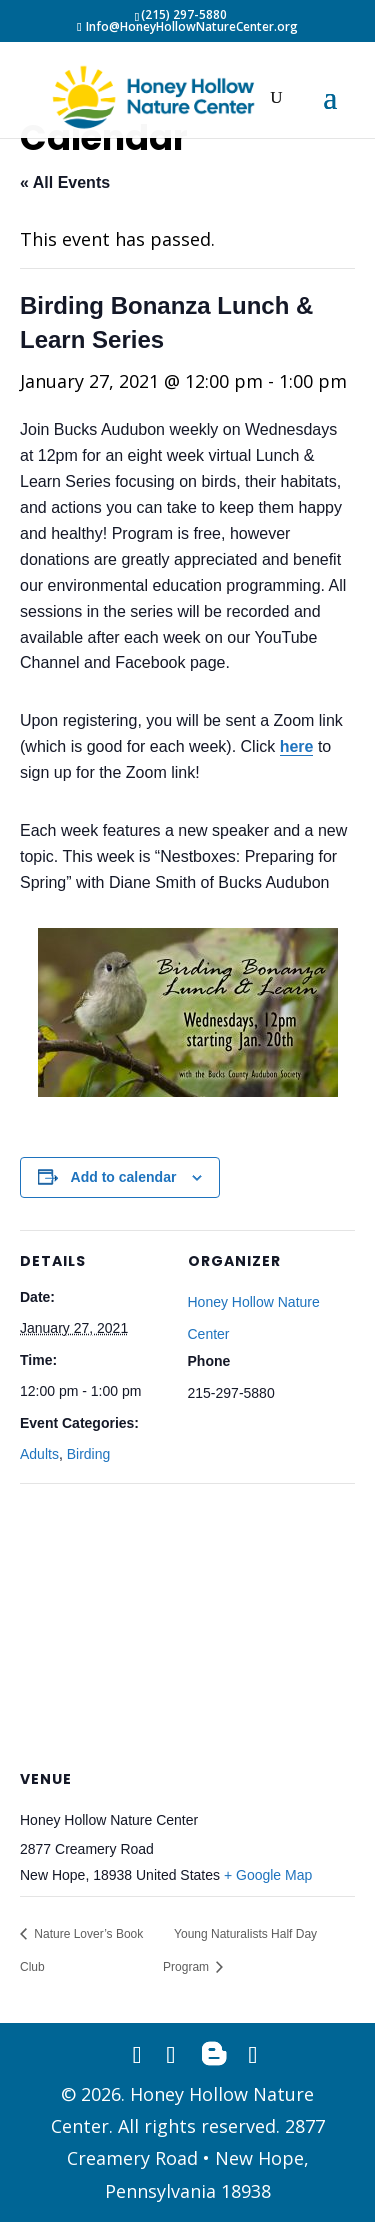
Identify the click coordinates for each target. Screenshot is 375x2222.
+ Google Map (268, 1875)
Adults (39, 1454)
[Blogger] (214, 2054)
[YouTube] (252, 2054)
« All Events (65, 182)
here (297, 746)
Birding (89, 1454)
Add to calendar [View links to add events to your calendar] (124, 1177)
